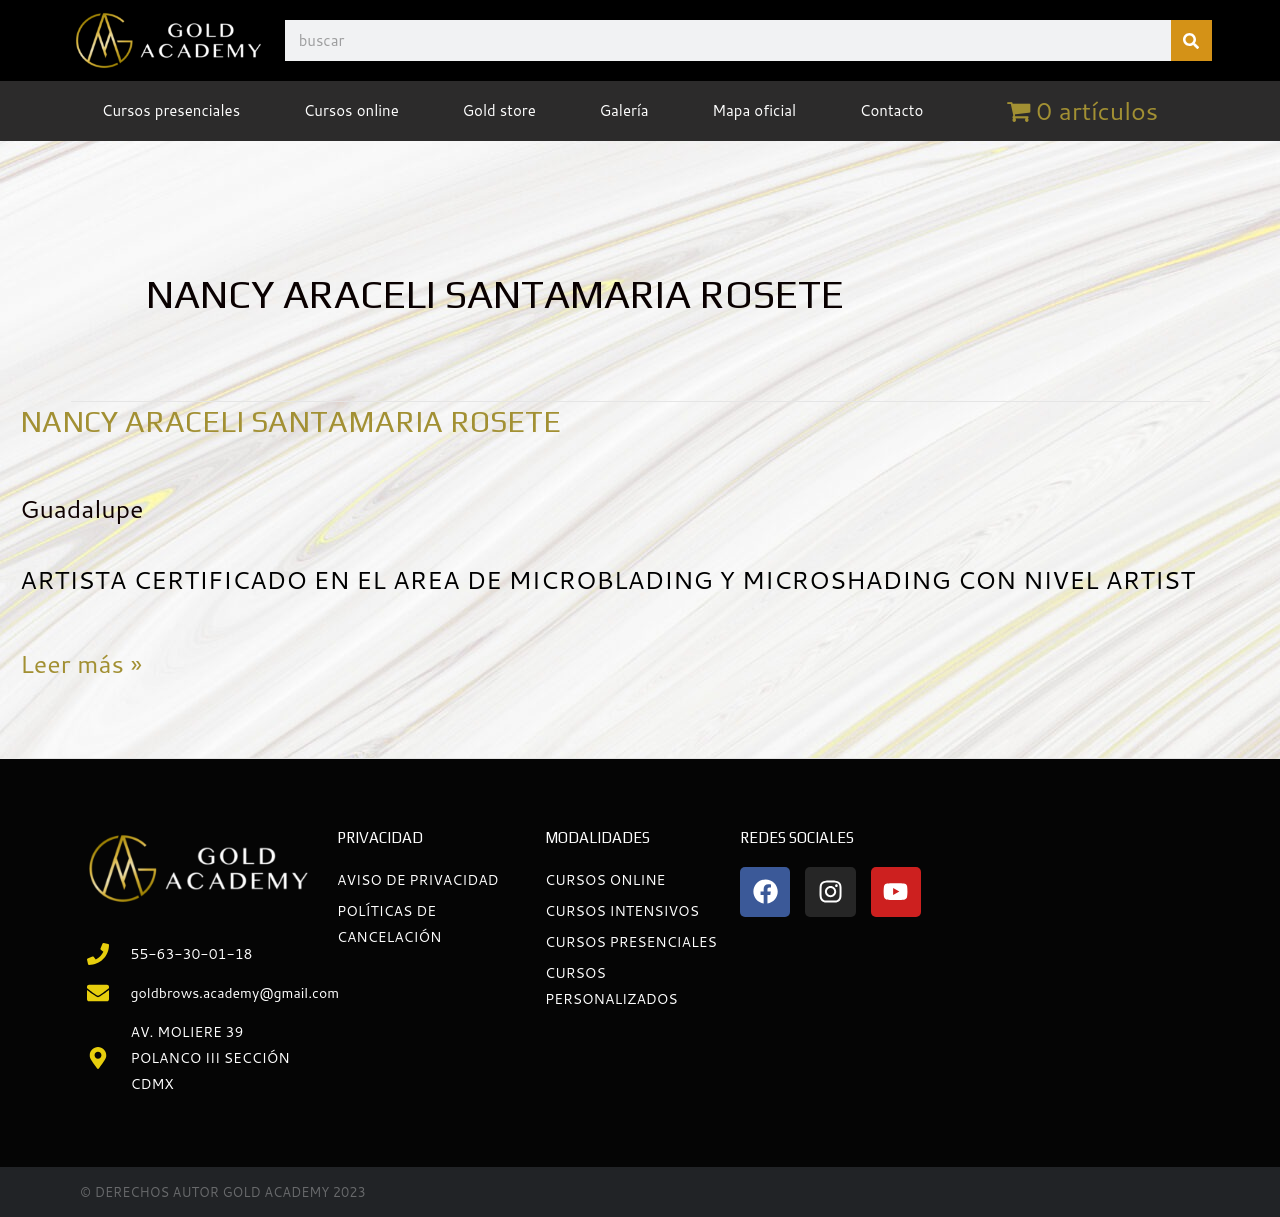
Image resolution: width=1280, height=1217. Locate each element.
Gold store (498, 110)
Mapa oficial (754, 110)
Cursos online (351, 110)
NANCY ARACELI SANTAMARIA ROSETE (290, 421)
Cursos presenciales (171, 110)
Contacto (892, 110)
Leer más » (81, 661)
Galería (623, 110)
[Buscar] (1191, 40)
